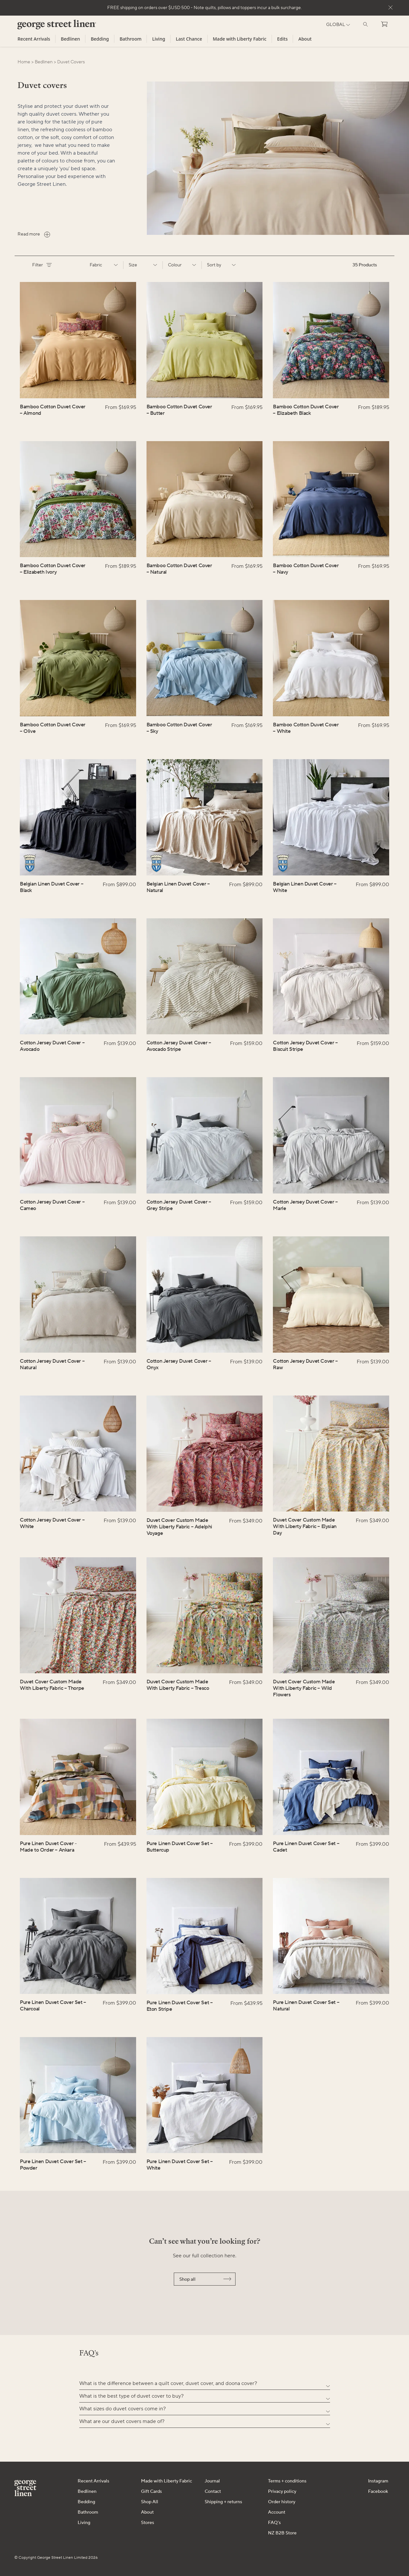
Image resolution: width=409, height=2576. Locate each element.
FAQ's (274, 2523)
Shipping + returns (223, 2502)
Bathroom (130, 39)
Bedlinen (70, 39)
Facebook (378, 2491)
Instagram (378, 2481)
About (305, 39)
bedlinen (44, 62)
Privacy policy (282, 2491)
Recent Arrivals (34, 39)
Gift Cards (151, 2491)
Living (158, 39)
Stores (147, 2523)
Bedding (100, 39)
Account (276, 2512)
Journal (212, 2481)
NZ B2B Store (282, 2533)
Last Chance (189, 39)
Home (24, 62)
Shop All (149, 2502)
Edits (282, 39)
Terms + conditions (287, 2481)
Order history (281, 2502)
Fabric (104, 265)
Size (143, 265)
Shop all (205, 2279)
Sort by (221, 265)
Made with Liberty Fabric (239, 39)
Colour (182, 265)
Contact (213, 2491)
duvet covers (71, 62)
